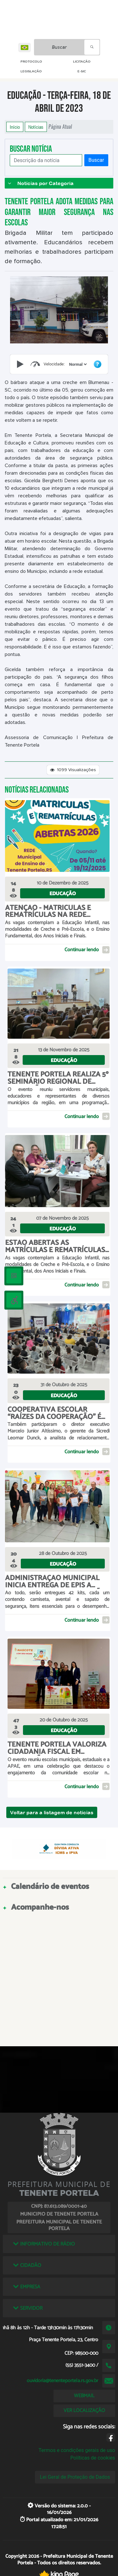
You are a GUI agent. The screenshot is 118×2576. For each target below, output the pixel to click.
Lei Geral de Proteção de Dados (75, 2477)
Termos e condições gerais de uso (77, 2450)
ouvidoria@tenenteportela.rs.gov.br (62, 2380)
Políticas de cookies (92, 2458)
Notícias (35, 127)
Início (15, 127)
